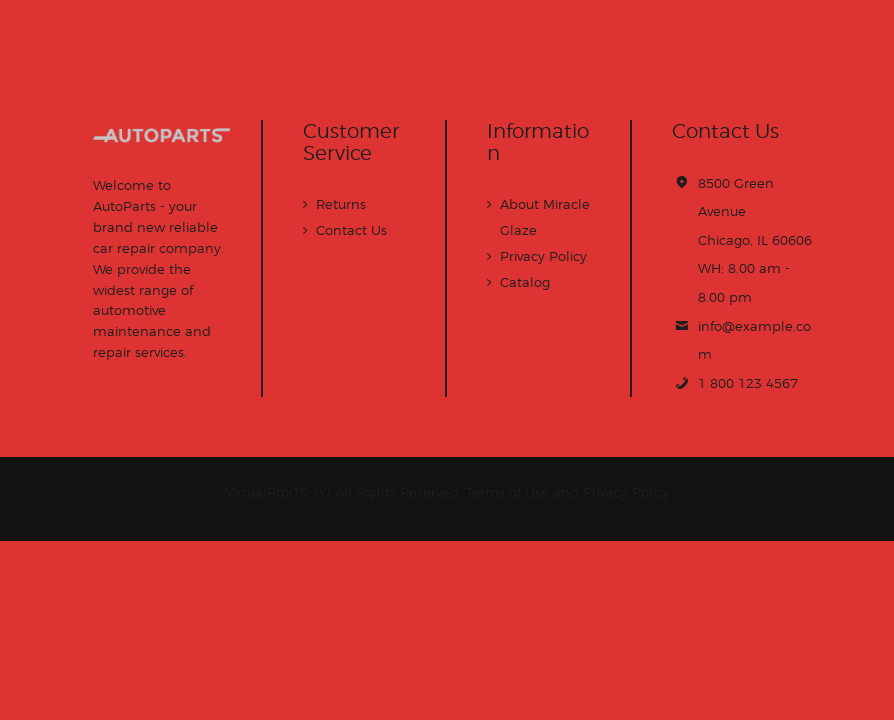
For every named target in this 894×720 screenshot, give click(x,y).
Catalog (525, 282)
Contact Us (351, 230)
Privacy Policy (543, 256)
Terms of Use (507, 492)
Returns (341, 204)
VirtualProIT (262, 492)
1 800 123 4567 (748, 383)
